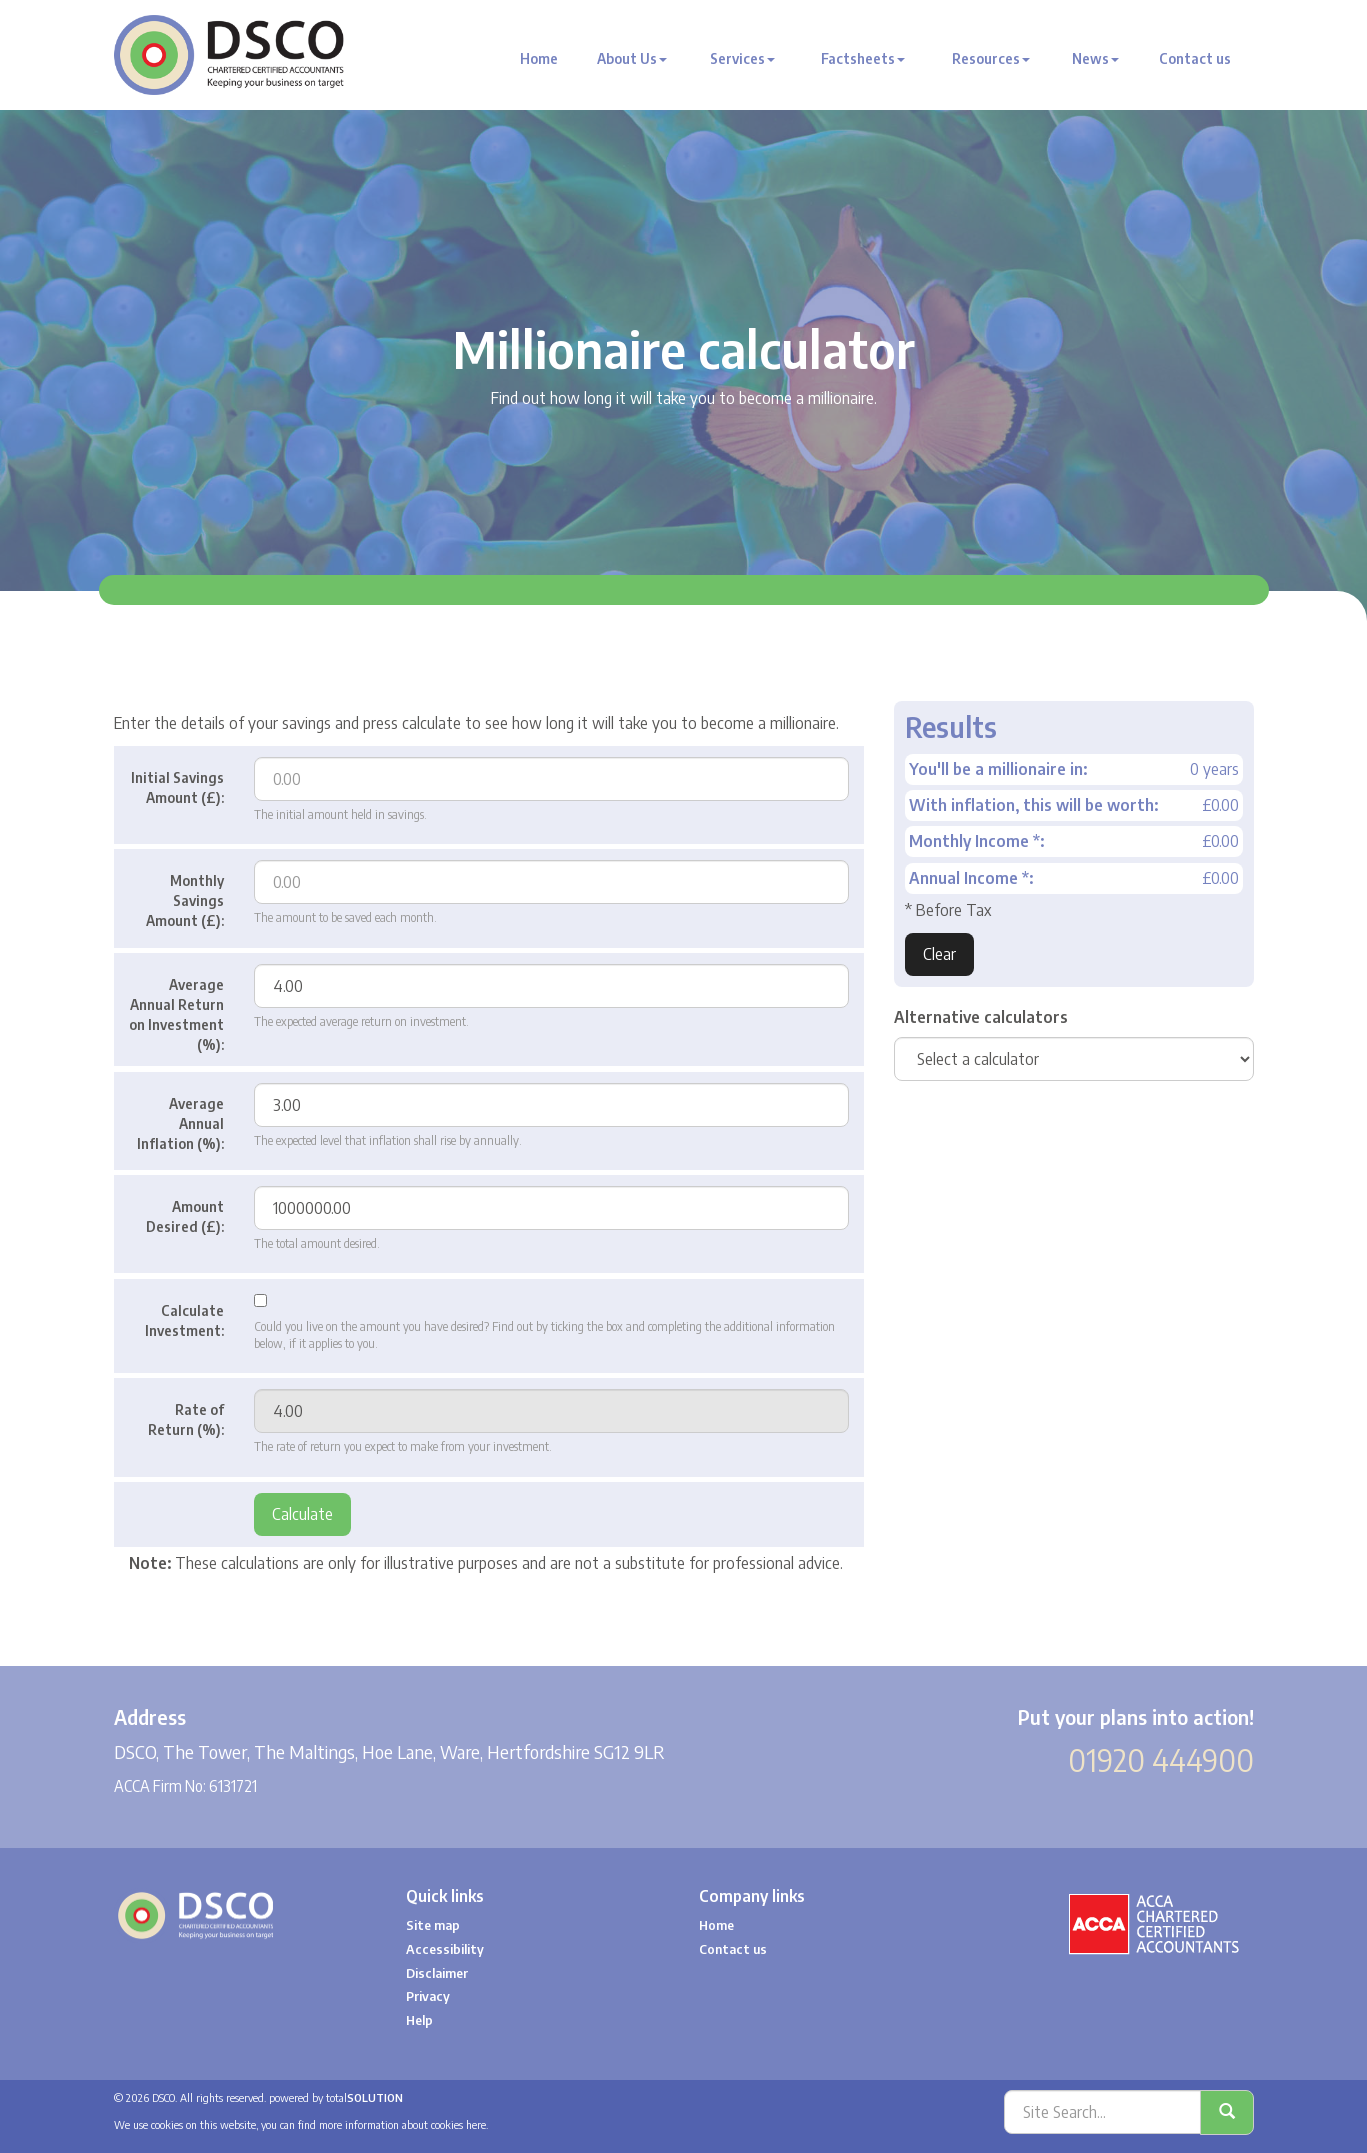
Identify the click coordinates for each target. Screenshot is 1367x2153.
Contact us (1195, 58)
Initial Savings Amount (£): (177, 787)
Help (419, 2020)
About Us (632, 58)
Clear (939, 954)
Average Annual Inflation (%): (180, 1123)
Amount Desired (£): (185, 1216)
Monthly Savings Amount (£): (185, 900)
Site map (433, 1925)
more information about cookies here (402, 2124)
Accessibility (445, 1949)
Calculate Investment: (184, 1320)
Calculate (302, 1514)
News (1095, 58)
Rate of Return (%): (186, 1419)
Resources (991, 58)
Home (539, 58)
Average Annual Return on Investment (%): (176, 1014)
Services (742, 58)
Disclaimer (437, 1973)
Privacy (428, 1996)
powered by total (336, 2097)
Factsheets (863, 58)
